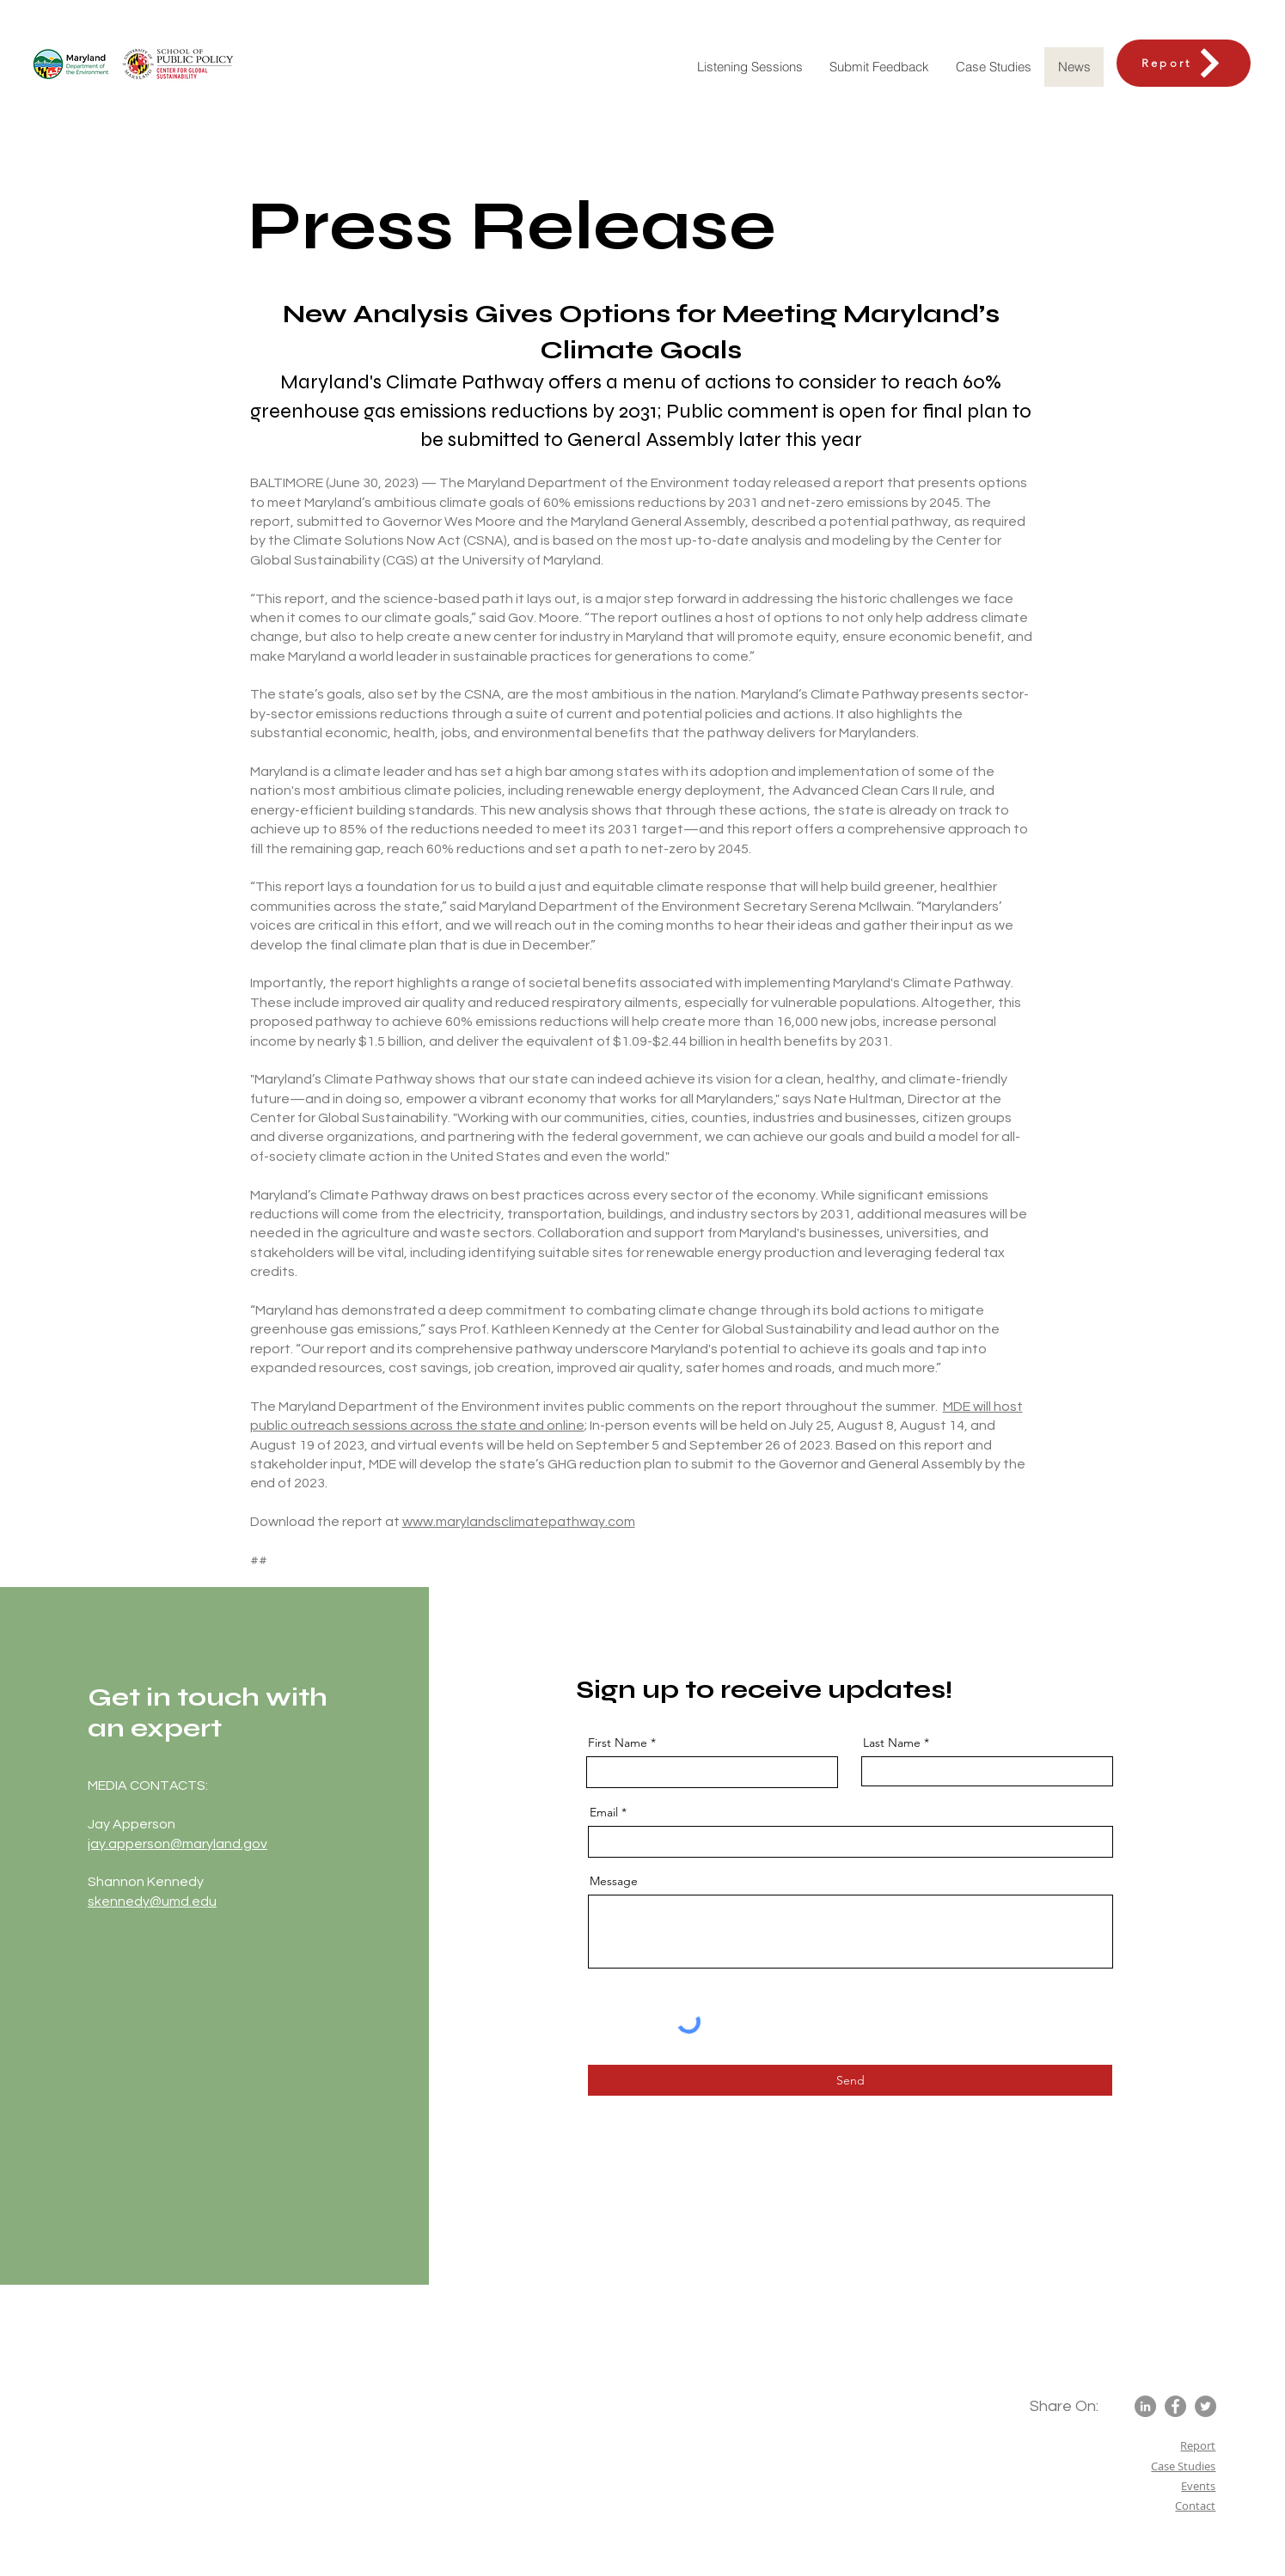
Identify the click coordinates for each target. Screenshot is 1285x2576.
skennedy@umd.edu (152, 1901)
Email (604, 1812)
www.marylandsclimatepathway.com (518, 1522)
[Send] (850, 2080)
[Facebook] (1175, 2406)
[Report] (1184, 63)
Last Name (892, 1743)
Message (614, 1881)
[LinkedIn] (1145, 2406)
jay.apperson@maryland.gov (177, 1844)
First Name (617, 1743)
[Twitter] (1205, 2406)
